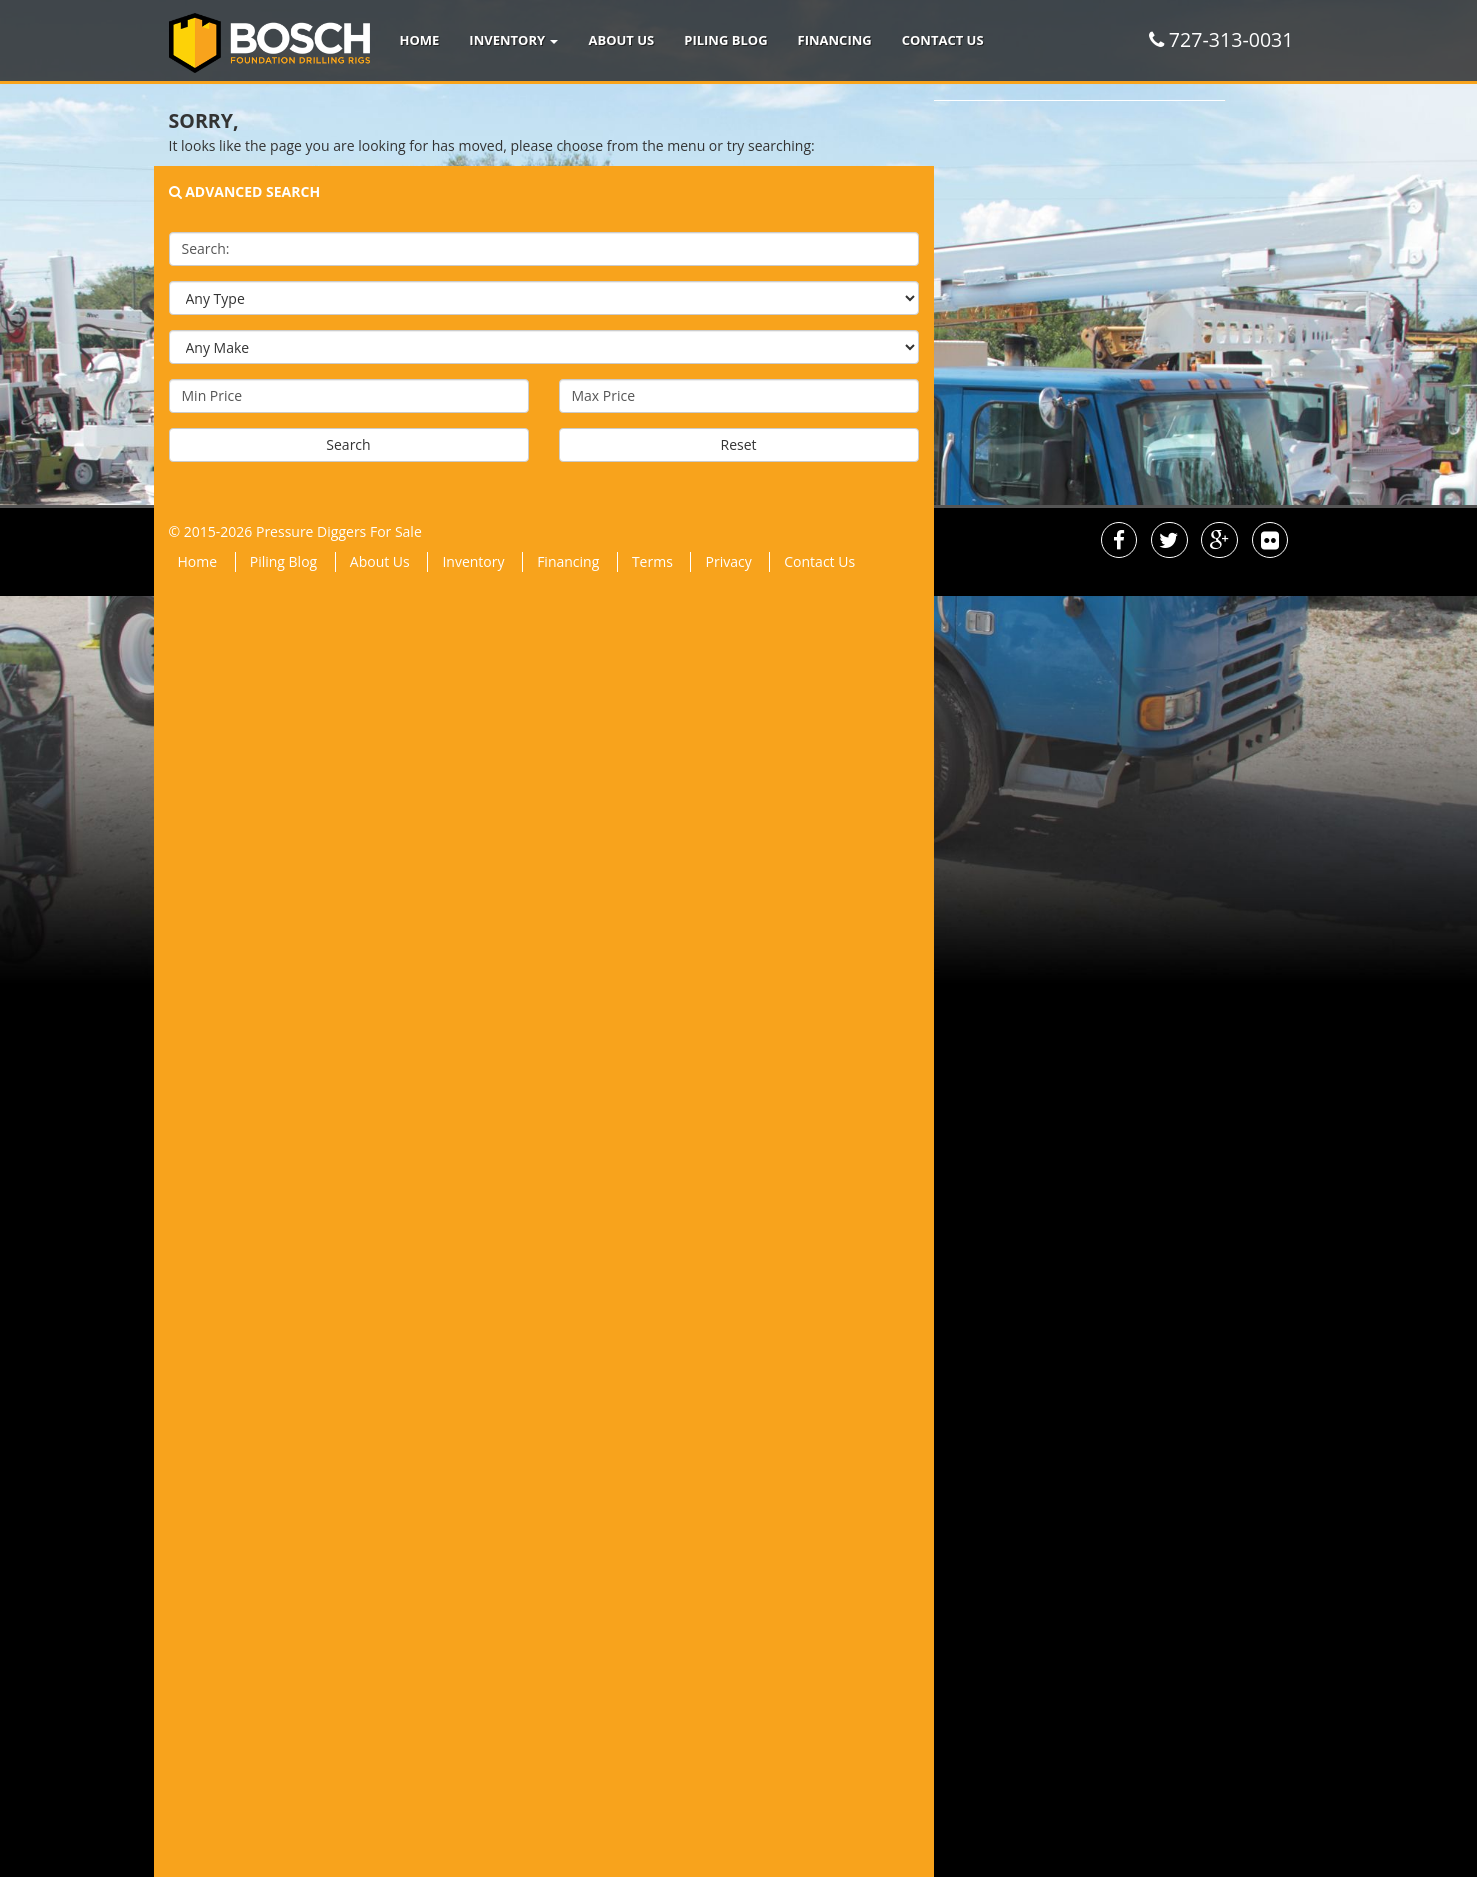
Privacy (728, 561)
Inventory (513, 40)
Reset (738, 444)
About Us (621, 40)
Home (420, 40)
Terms (652, 561)
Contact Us (943, 40)
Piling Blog (725, 40)
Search (348, 444)
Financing (835, 40)
